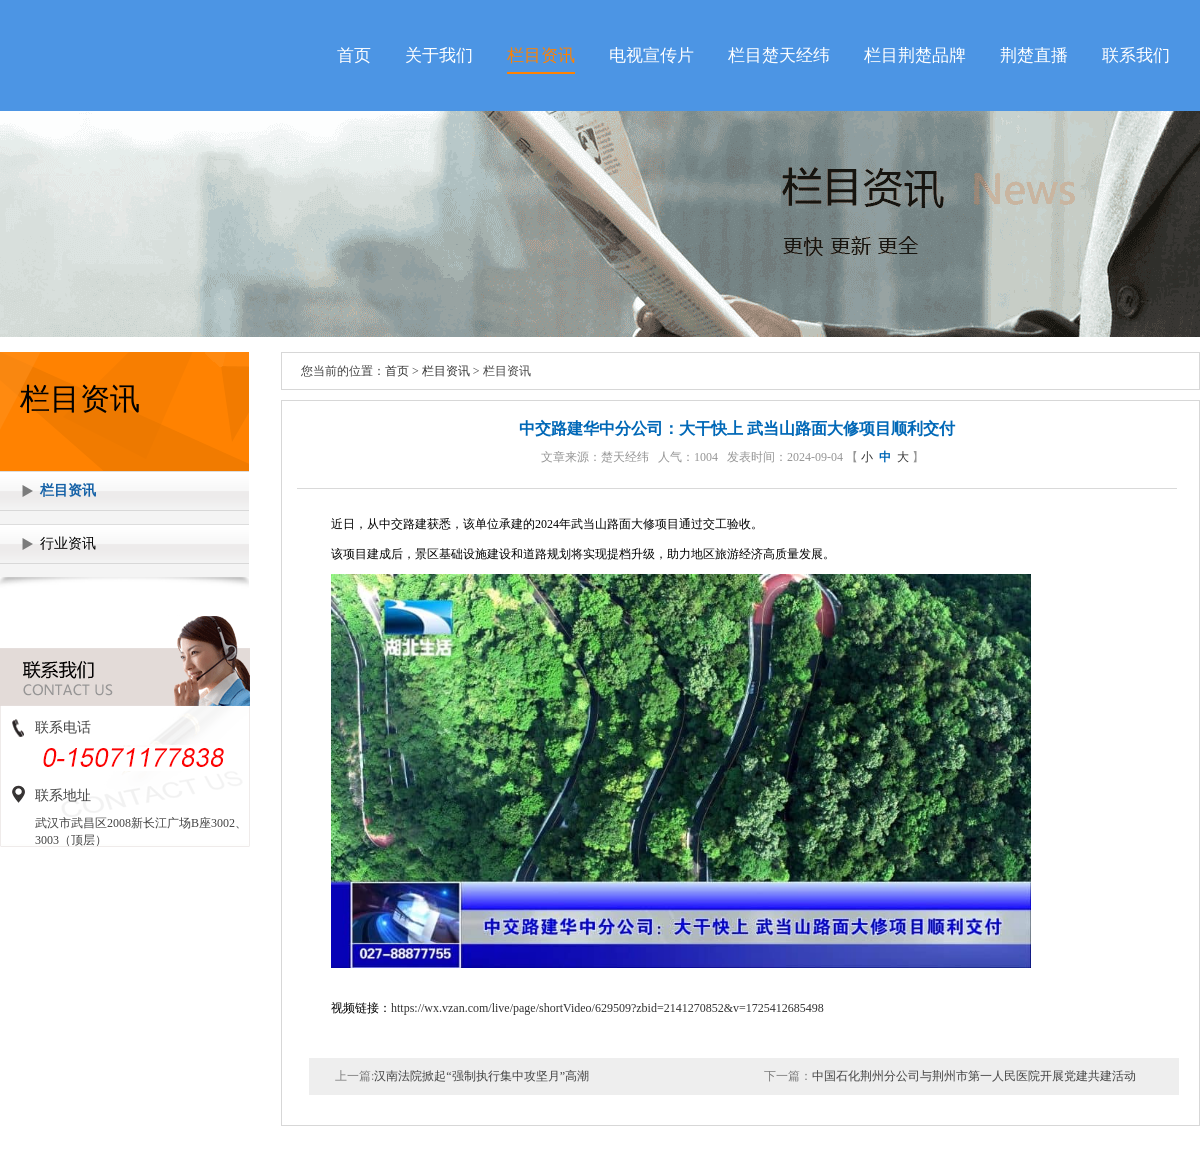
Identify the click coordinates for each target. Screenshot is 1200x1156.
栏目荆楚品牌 (915, 55)
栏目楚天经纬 (779, 55)
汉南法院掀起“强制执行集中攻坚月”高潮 (481, 1076)
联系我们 (1136, 55)
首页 (354, 55)
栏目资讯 (541, 55)
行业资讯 (68, 543)
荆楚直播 (1034, 55)
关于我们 (439, 55)
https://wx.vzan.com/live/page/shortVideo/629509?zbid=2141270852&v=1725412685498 (607, 1008)
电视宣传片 (651, 55)
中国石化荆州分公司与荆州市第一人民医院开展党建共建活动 (974, 1076)
